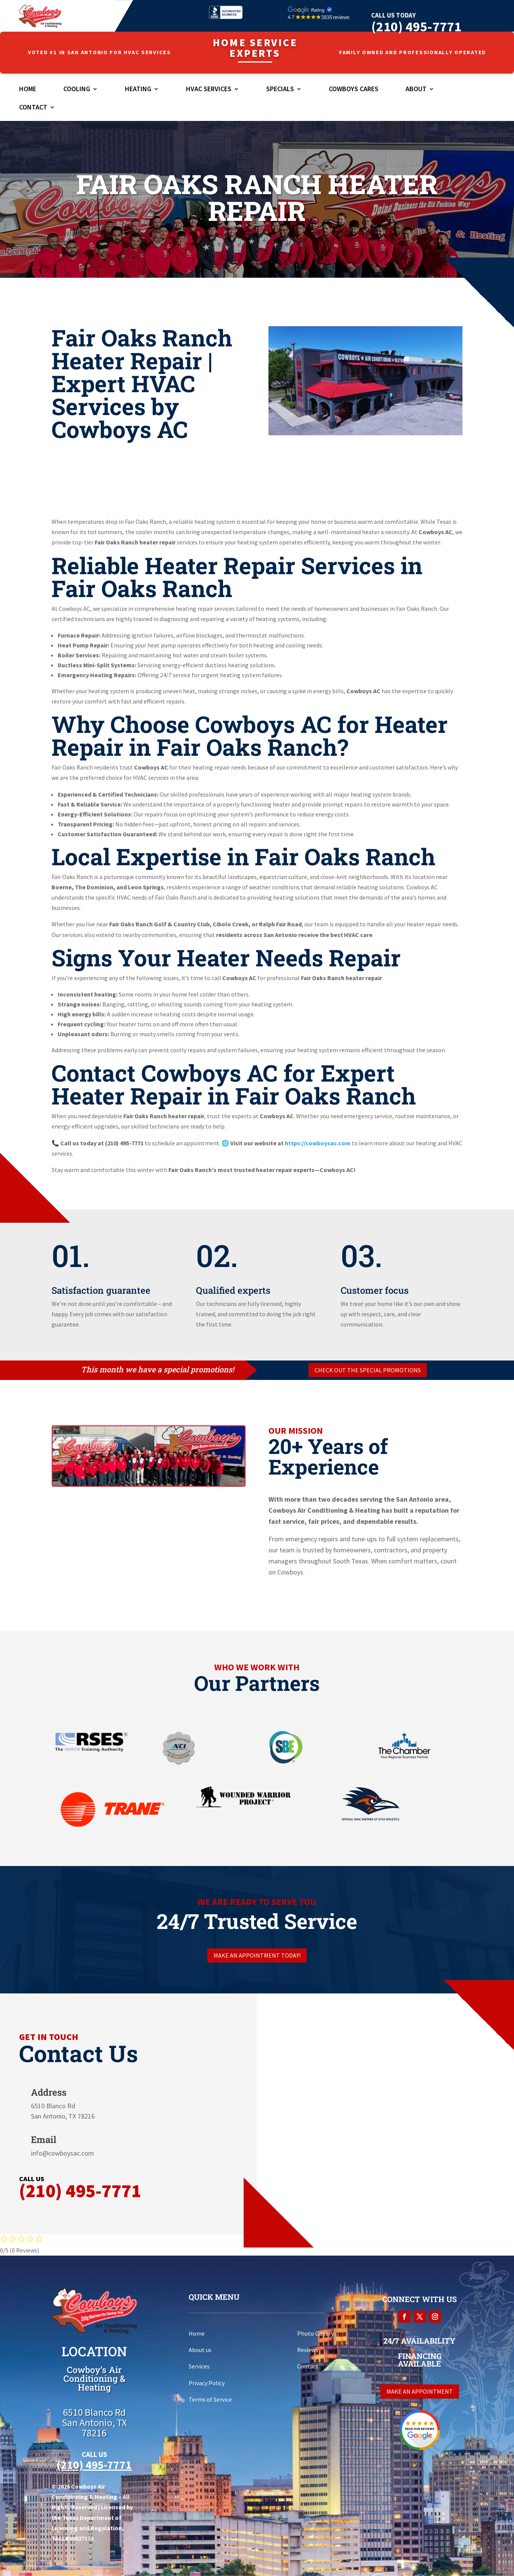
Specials (280, 89)
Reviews (307, 2350)
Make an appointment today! (257, 1955)
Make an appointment (419, 2391)
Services (199, 2366)
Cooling (76, 89)
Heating (138, 89)
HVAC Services (208, 89)
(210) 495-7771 (416, 26)
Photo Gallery (315, 2333)
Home (27, 89)
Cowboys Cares (353, 89)
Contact (33, 108)
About (416, 89)
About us (200, 2350)
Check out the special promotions (368, 1370)
